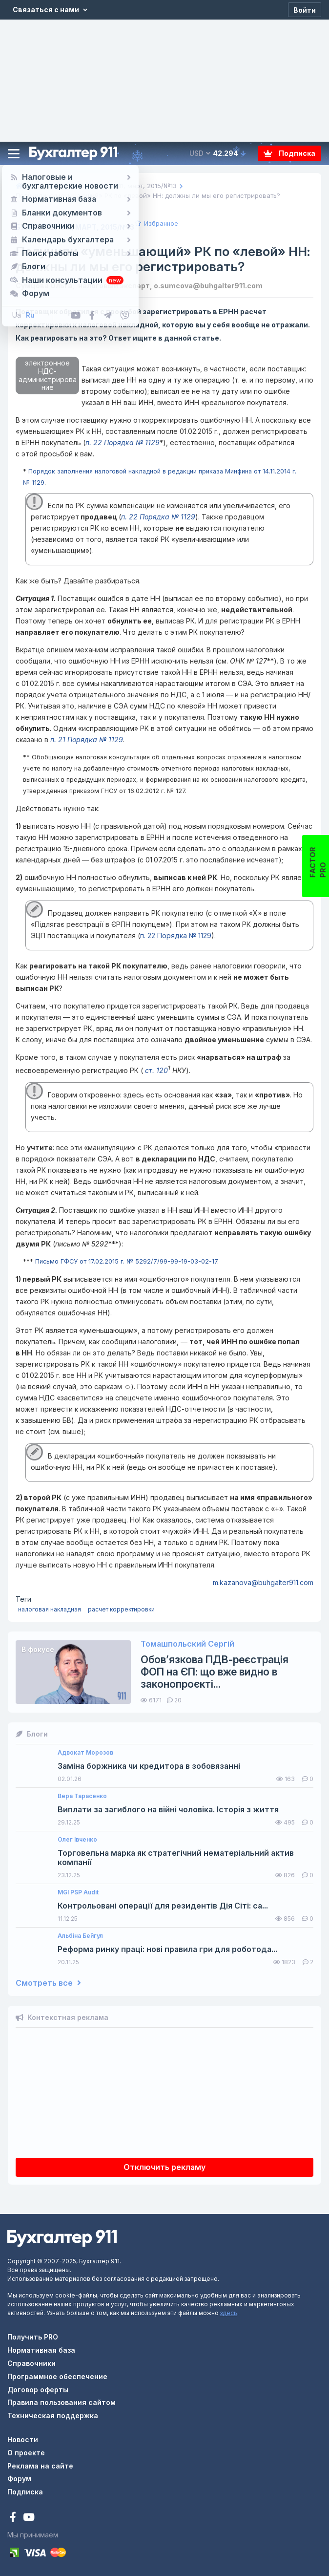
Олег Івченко (77, 1839)
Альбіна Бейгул (80, 1935)
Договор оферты (37, 2389)
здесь (228, 2313)
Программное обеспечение (57, 2376)
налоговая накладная (49, 1609)
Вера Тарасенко (82, 1796)
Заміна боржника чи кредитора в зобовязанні (149, 1766)
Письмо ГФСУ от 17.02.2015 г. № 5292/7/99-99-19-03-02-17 (126, 1261)
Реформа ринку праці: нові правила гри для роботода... (167, 1949)
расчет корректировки (121, 1609)
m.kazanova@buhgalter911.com (263, 1582)
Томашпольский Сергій (187, 1644)
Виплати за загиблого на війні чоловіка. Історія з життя (168, 1809)
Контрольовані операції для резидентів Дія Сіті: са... (163, 1906)
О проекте (26, 2452)
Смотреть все (48, 1983)
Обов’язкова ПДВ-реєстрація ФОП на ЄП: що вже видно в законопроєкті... (214, 1671)
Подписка (289, 153)
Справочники (31, 2363)
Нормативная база (41, 2350)
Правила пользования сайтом (61, 2402)
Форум (19, 2478)
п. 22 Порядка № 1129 (122, 442)
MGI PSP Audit (78, 1892)
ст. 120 (155, 1070)
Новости (22, 2439)
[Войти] (304, 9)
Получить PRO (32, 2337)
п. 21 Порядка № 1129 (86, 739)
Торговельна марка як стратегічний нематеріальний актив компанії (176, 1857)
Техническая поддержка (52, 2415)
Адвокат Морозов (85, 1752)
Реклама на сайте (40, 2466)
